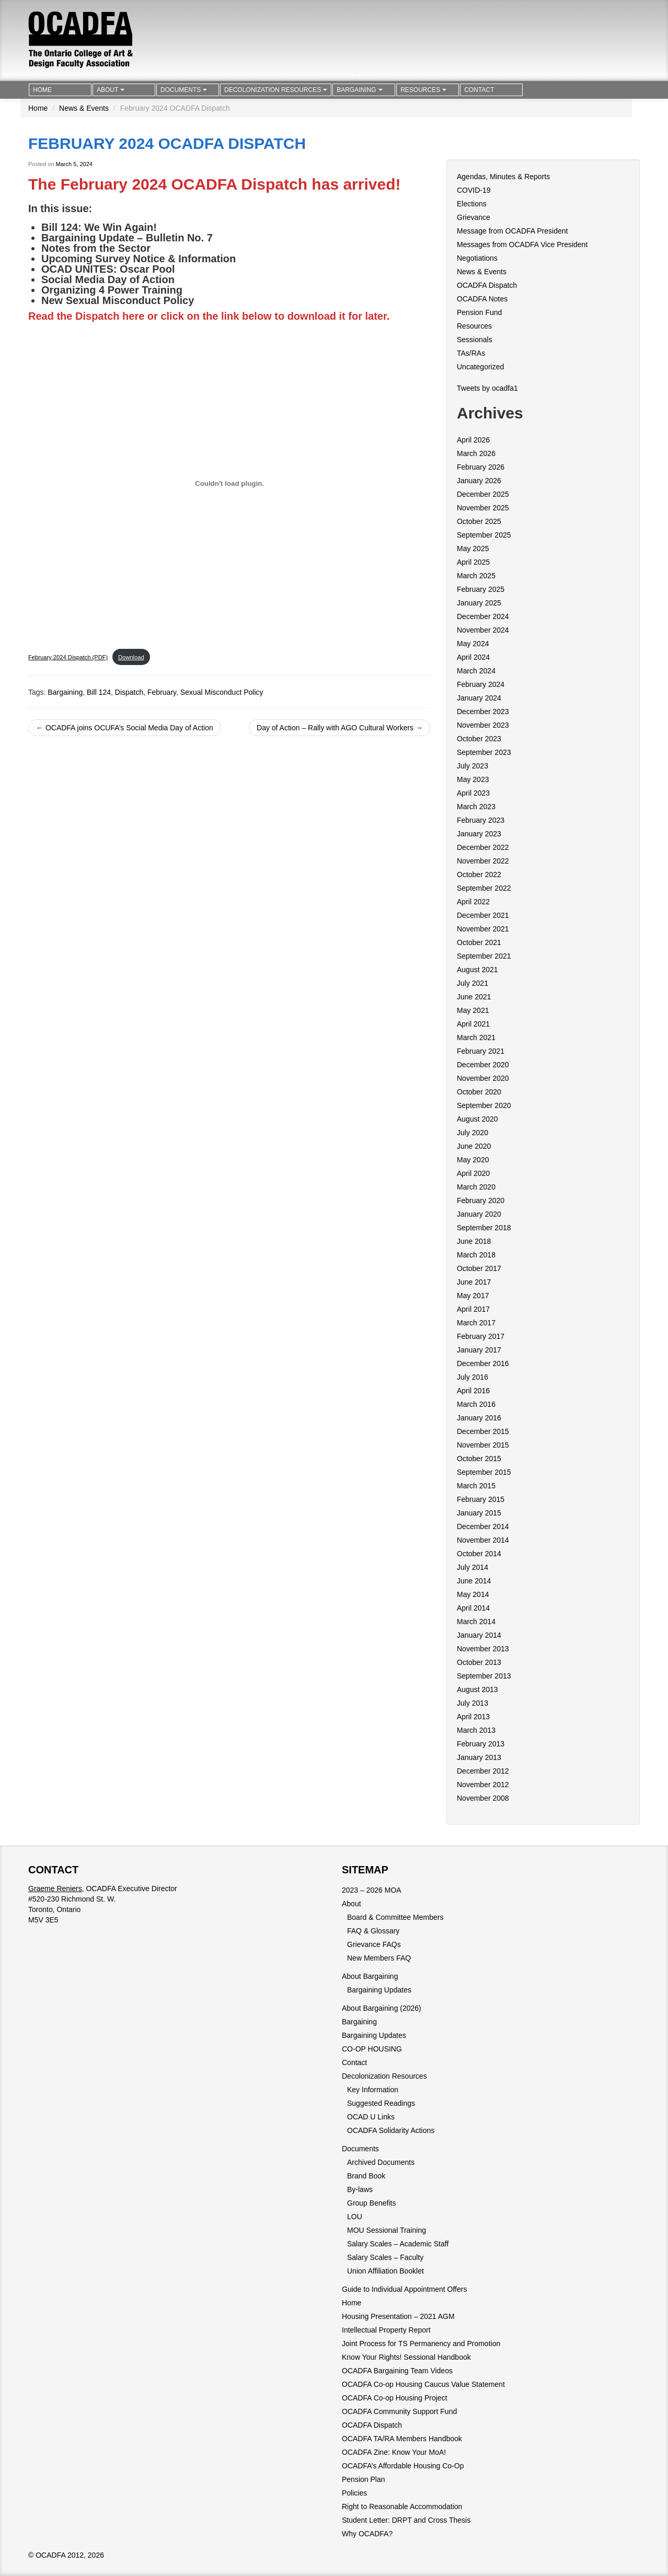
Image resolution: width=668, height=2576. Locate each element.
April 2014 (473, 1608)
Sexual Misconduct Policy (221, 692)
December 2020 (483, 1064)
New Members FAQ (379, 1958)
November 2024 (483, 630)
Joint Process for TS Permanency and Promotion (421, 2343)
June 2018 (474, 1241)
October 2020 (479, 1092)
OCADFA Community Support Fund (399, 2411)
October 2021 (479, 942)
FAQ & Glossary (373, 1931)
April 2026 (473, 440)
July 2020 (472, 1132)
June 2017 (474, 1282)
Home (42, 90)
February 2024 (480, 684)
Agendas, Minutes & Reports (503, 176)
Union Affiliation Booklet (385, 2271)
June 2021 (474, 997)
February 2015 (480, 1499)
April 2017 (473, 1309)
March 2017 (476, 1323)
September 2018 (484, 1227)
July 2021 (472, 983)
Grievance (473, 217)
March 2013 (476, 1730)
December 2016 (483, 1363)
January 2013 (479, 1757)
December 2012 (483, 1771)
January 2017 (479, 1350)
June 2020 (474, 1146)
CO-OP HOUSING (372, 2049)
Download (131, 657)
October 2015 (479, 1458)
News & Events (84, 108)
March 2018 (476, 1255)
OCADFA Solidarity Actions (390, 2130)
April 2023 (473, 793)
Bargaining (359, 90)
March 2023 (476, 806)
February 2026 (480, 467)
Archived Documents (380, 2162)
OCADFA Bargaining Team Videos (397, 2371)
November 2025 (483, 508)
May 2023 (473, 779)
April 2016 (473, 1390)
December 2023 (483, 711)
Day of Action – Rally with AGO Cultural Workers (340, 728)
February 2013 (480, 1744)
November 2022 (483, 861)
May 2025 (473, 548)
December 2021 (483, 915)
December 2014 (483, 1526)
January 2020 (479, 1214)
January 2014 (479, 1635)
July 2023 (472, 766)
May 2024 (473, 643)
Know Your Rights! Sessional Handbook (406, 2357)
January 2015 (479, 1513)
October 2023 (479, 739)
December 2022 (483, 847)
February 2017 (480, 1336)
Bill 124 (99, 692)
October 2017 (479, 1268)
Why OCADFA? (367, 2534)
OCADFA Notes (482, 299)
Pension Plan (363, 2479)
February (161, 692)
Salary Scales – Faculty (385, 2257)
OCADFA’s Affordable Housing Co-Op (403, 2466)
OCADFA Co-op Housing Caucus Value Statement (423, 2384)
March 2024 (476, 671)
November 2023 (483, 725)
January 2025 (479, 603)
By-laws (360, 2189)
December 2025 (483, 494)
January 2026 (479, 480)
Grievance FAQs (374, 1944)
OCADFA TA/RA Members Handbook (402, 2438)
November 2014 (483, 1540)
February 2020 (480, 1200)
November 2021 (483, 929)
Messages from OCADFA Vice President (522, 244)
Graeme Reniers (55, 1888)
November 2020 (483, 1078)
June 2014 (474, 1581)
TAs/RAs (471, 353)
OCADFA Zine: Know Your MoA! (394, 2452)
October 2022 (479, 874)
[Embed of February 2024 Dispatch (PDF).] (229, 483)
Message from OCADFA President (512, 231)
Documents (183, 90)
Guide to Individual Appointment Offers (404, 2289)
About (110, 90)
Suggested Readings (381, 2103)
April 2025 (473, 562)
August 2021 (477, 969)
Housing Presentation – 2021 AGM (398, 2316)
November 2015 (483, 1445)
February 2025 (480, 589)
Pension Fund (479, 312)
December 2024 (483, 616)
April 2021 (473, 1024)
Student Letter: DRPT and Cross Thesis (406, 2520)
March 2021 (476, 1037)
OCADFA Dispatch (487, 285)
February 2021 (480, 1051)
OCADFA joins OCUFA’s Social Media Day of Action (124, 728)
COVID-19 (474, 190)
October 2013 (479, 1662)
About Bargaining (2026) (381, 2008)
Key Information (372, 2089)
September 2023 (484, 752)
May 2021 (473, 1010)
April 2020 (473, 1173)
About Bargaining (370, 1976)
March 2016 (476, 1404)
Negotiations (477, 258)
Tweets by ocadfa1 (487, 388)
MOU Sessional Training (386, 2230)
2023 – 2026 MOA (371, 1890)
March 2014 (476, 1621)
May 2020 (473, 1160)
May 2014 (473, 1594)
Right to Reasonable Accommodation (402, 2506)
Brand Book (366, 2176)
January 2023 (479, 834)
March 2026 (476, 453)
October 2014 (479, 1553)
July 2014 (472, 1567)
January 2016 (479, 1418)
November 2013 (483, 1649)
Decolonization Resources (275, 90)
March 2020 (476, 1187)
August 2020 (477, 1119)
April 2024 (473, 657)
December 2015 (483, 1431)
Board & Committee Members (395, 1917)
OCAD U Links (371, 2117)
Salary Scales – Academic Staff (397, 2244)
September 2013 (484, 1676)
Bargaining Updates (379, 1990)
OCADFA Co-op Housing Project (394, 2398)
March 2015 (476, 1486)
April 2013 (473, 1716)
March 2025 (476, 576)
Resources (423, 90)
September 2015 (484, 1472)
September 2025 (484, 535)
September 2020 (484, 1105)
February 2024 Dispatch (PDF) (68, 657)
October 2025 (479, 521)
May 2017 (473, 1295)
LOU (354, 2216)
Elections (472, 204)
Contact (479, 90)
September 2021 (484, 956)
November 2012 (483, 1784)
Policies (354, 2493)
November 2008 (483, 1798)
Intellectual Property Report (386, 2330)
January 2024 (479, 698)
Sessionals (474, 339)
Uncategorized (480, 367)
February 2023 (480, 820)
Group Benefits (371, 2203)
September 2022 (484, 888)
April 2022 (473, 901)
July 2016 (472, 1377)
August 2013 (477, 1689)
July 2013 (472, 1703)
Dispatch (129, 692)
